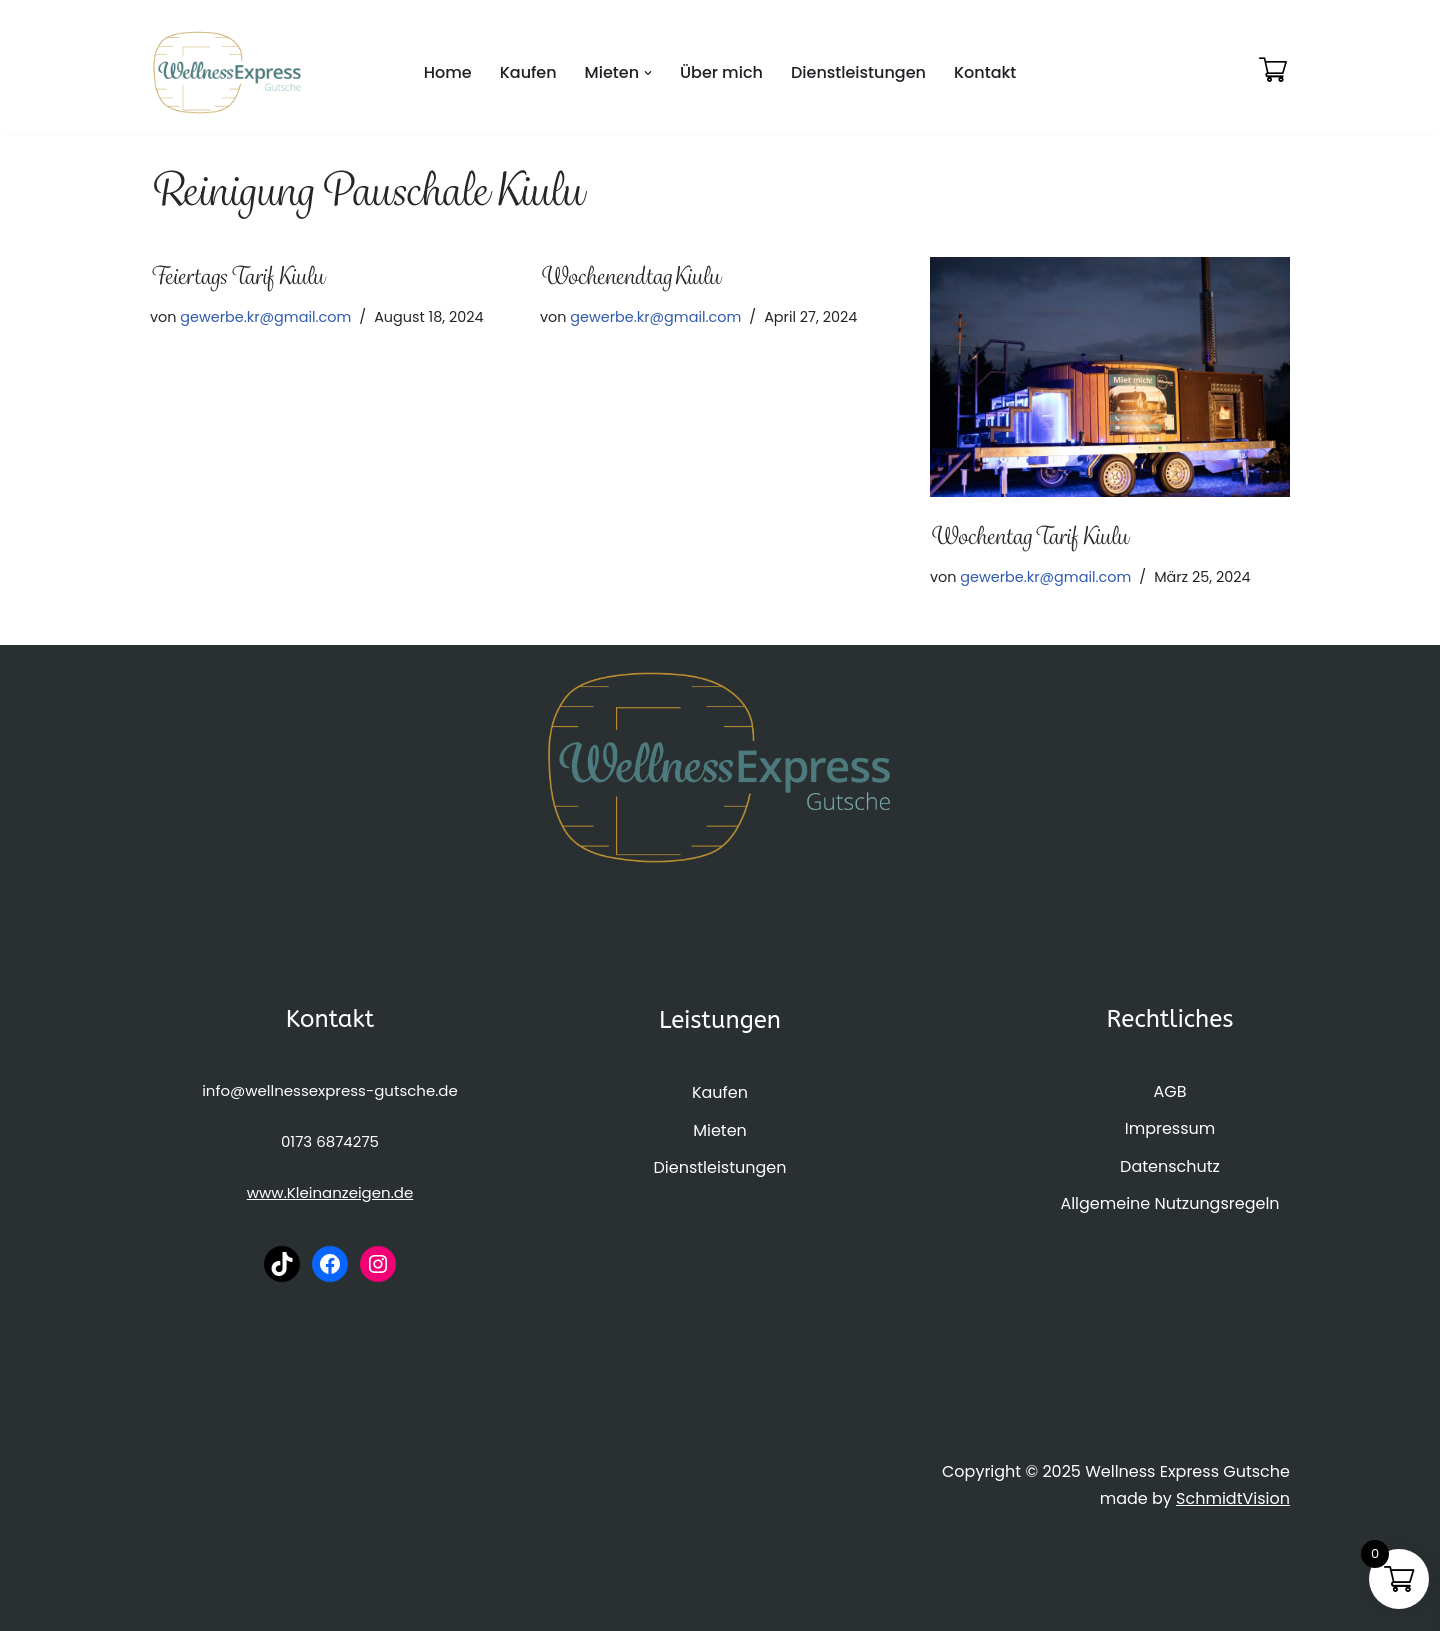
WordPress (369, 1605)
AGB (1169, 1091)
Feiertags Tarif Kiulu (237, 276)
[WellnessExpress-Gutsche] (227, 72)
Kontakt (985, 72)
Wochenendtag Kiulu (630, 276)
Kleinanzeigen (339, 1192)
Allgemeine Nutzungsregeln (1169, 1203)
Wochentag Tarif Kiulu (1029, 536)
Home (448, 72)
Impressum (1170, 1128)
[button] (648, 73)
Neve (170, 1605)
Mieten (720, 1130)
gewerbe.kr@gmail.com (265, 317)
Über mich (721, 72)
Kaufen (528, 72)
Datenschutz (1170, 1166)
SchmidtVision (1233, 1498)
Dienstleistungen (858, 72)
